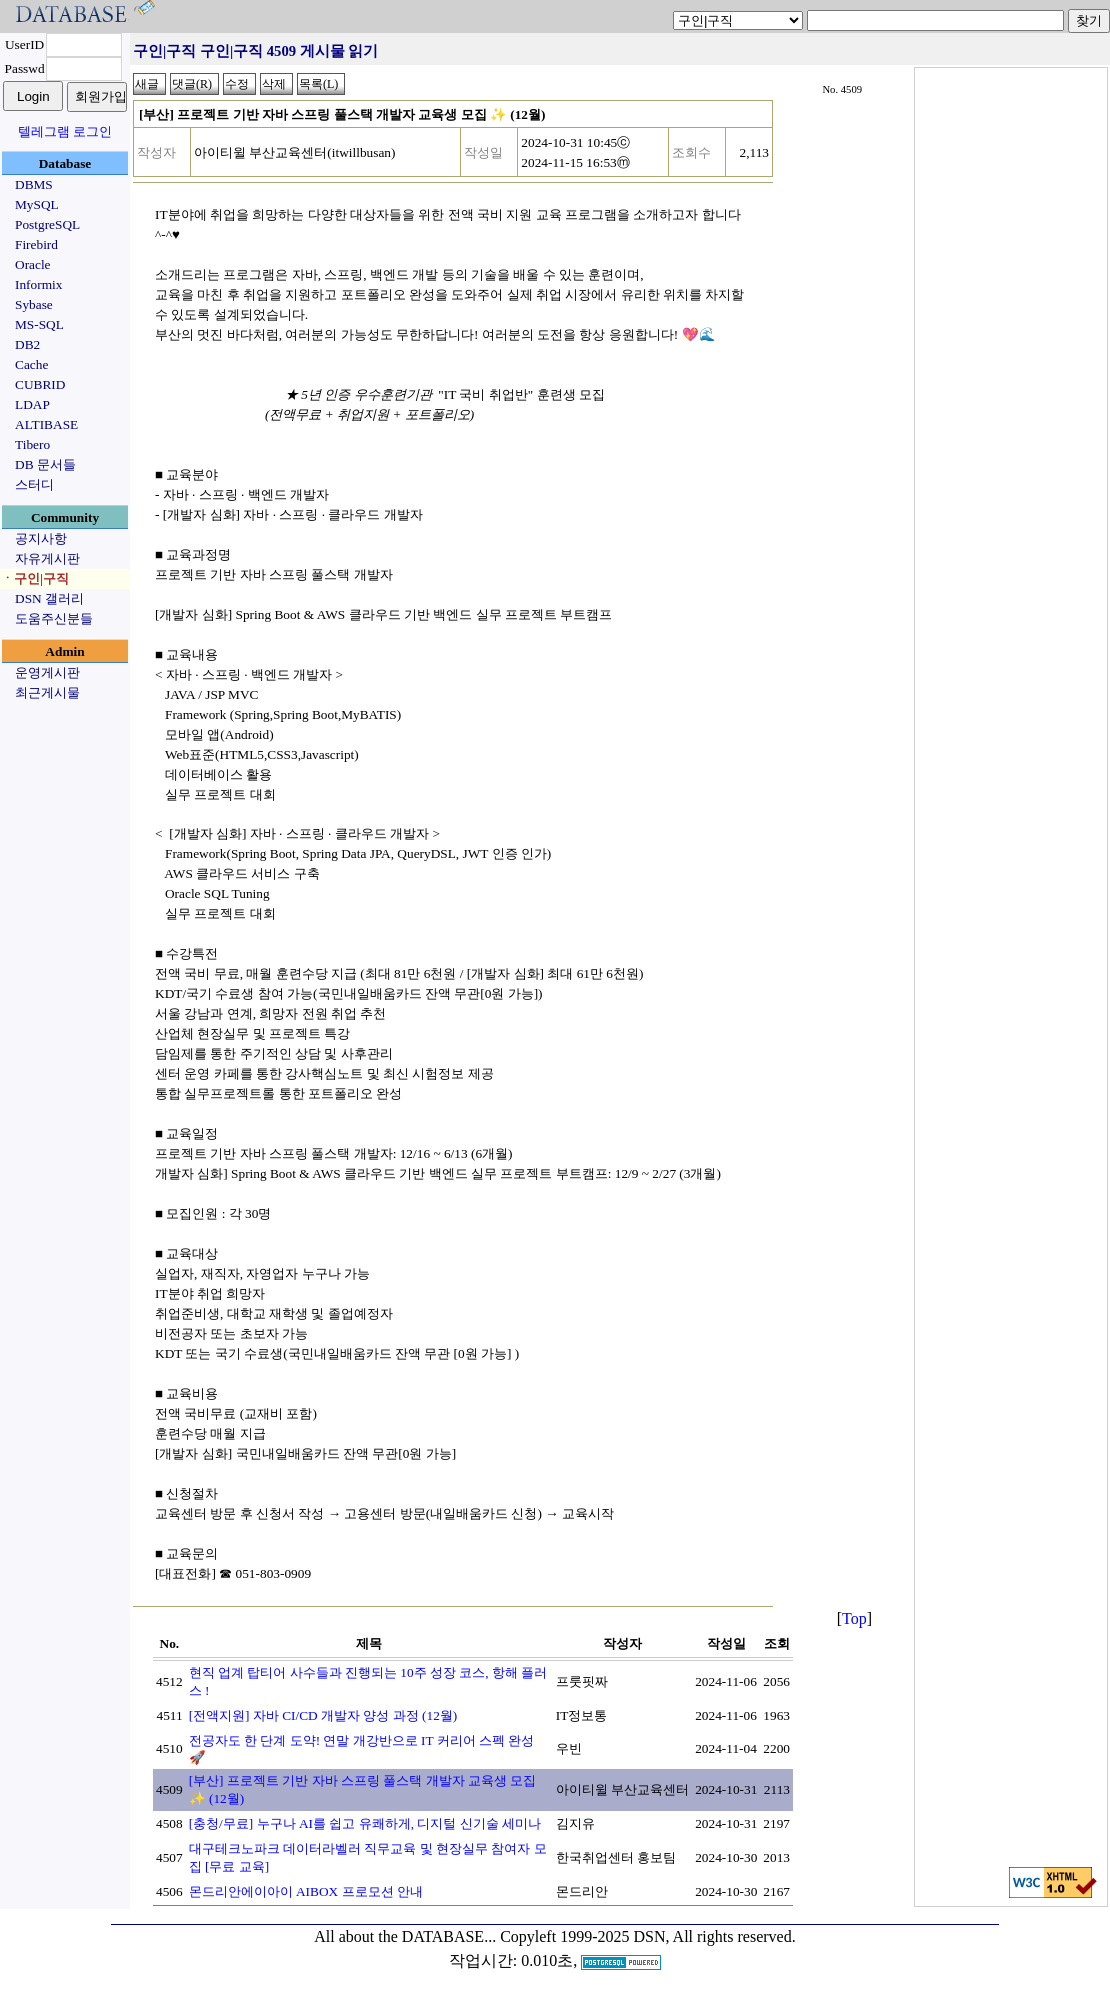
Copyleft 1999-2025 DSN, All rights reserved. (648, 1936)
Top (854, 1618)
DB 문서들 (45, 464)
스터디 (34, 484)
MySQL (37, 204)
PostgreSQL (47, 224)
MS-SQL (39, 324)
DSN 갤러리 (49, 598)
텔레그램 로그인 (65, 131)
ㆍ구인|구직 (35, 578)
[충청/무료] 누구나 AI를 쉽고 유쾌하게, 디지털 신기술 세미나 (365, 1823)
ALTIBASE (46, 424)
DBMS (34, 184)
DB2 (27, 344)
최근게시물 (47, 692)
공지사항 (41, 538)
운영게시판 (47, 672)
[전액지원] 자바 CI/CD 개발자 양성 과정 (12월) (323, 1715)
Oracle (33, 264)
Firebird (36, 244)
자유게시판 (47, 558)
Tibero (32, 444)
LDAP (32, 404)
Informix (38, 284)
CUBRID (40, 384)
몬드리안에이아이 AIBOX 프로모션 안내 (306, 1891)
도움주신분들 (54, 618)
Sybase (34, 304)
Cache (31, 364)
